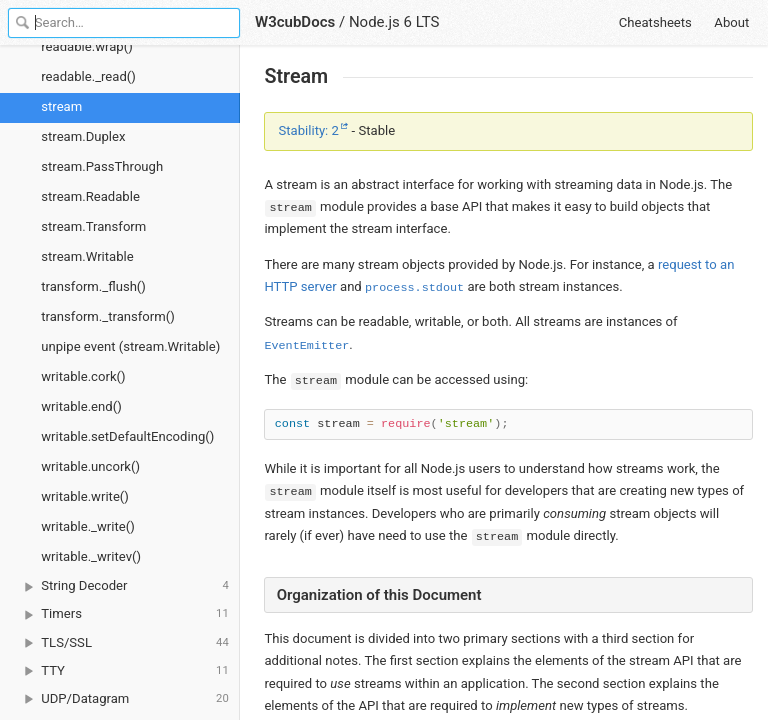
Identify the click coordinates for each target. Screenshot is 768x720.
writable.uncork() (90, 466)
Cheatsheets (655, 22)
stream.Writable (87, 256)
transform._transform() (108, 316)
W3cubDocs (295, 22)
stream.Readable (90, 196)
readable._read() (88, 76)
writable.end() (81, 406)
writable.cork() (83, 376)
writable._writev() (91, 556)
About (731, 22)
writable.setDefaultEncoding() (127, 436)
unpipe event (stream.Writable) (130, 346)
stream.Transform (93, 226)
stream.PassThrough (102, 166)
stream (61, 106)
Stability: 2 (309, 130)
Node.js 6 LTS (394, 22)
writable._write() (88, 526)
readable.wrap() (86, 46)
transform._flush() (93, 286)
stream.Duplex (83, 136)
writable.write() (85, 496)
